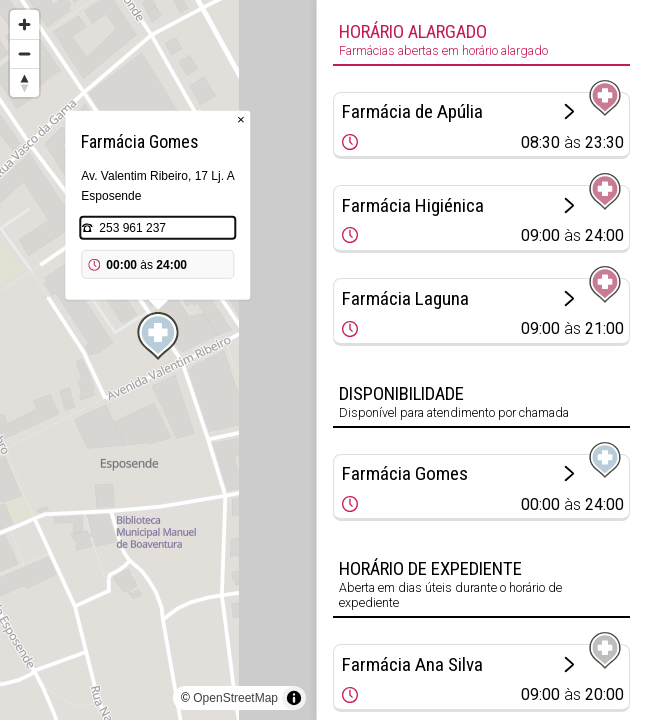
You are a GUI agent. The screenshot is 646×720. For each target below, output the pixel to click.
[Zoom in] (24, 24)
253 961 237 (132, 228)
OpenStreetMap (235, 698)
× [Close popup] (241, 119)
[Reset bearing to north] (24, 82)
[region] (158, 360)
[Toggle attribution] (294, 698)
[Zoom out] (24, 53)
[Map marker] (158, 336)
